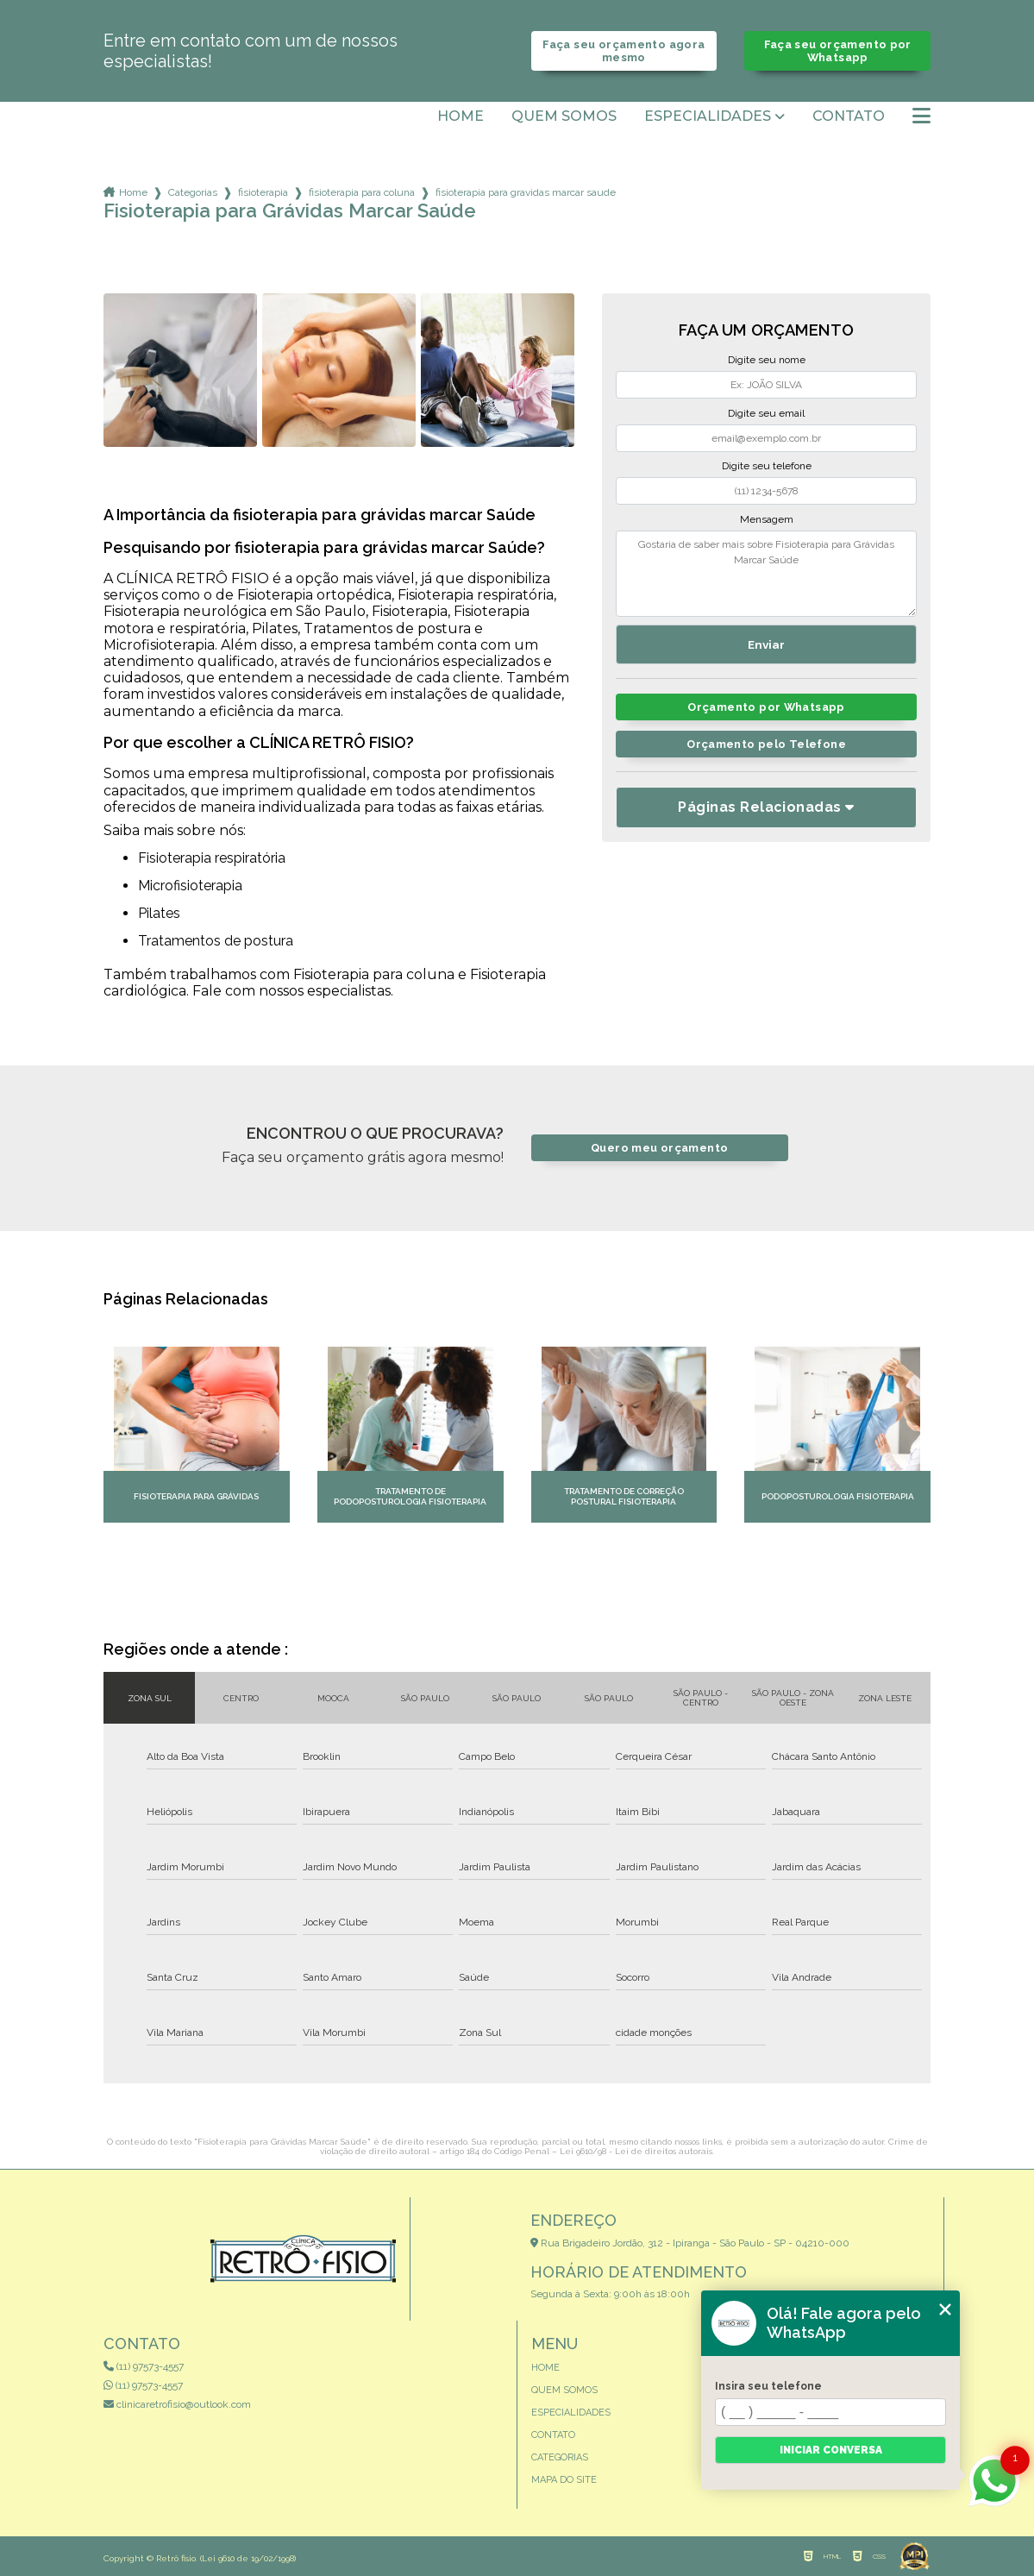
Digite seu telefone (767, 466)
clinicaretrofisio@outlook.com (177, 2404)
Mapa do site (564, 2479)
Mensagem (766, 519)
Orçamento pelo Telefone (766, 744)
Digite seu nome (766, 360)
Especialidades (707, 116)
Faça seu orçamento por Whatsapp (838, 51)
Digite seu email (766, 413)
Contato (848, 116)
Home (460, 116)
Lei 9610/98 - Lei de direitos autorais (636, 2151)
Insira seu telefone (768, 2386)
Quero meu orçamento (659, 1147)
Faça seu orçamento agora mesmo (623, 51)
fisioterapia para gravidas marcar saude (526, 192)
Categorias (192, 192)
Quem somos (564, 116)
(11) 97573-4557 (143, 2366)
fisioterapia (263, 192)
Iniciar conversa (831, 2450)
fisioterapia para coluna (362, 192)
